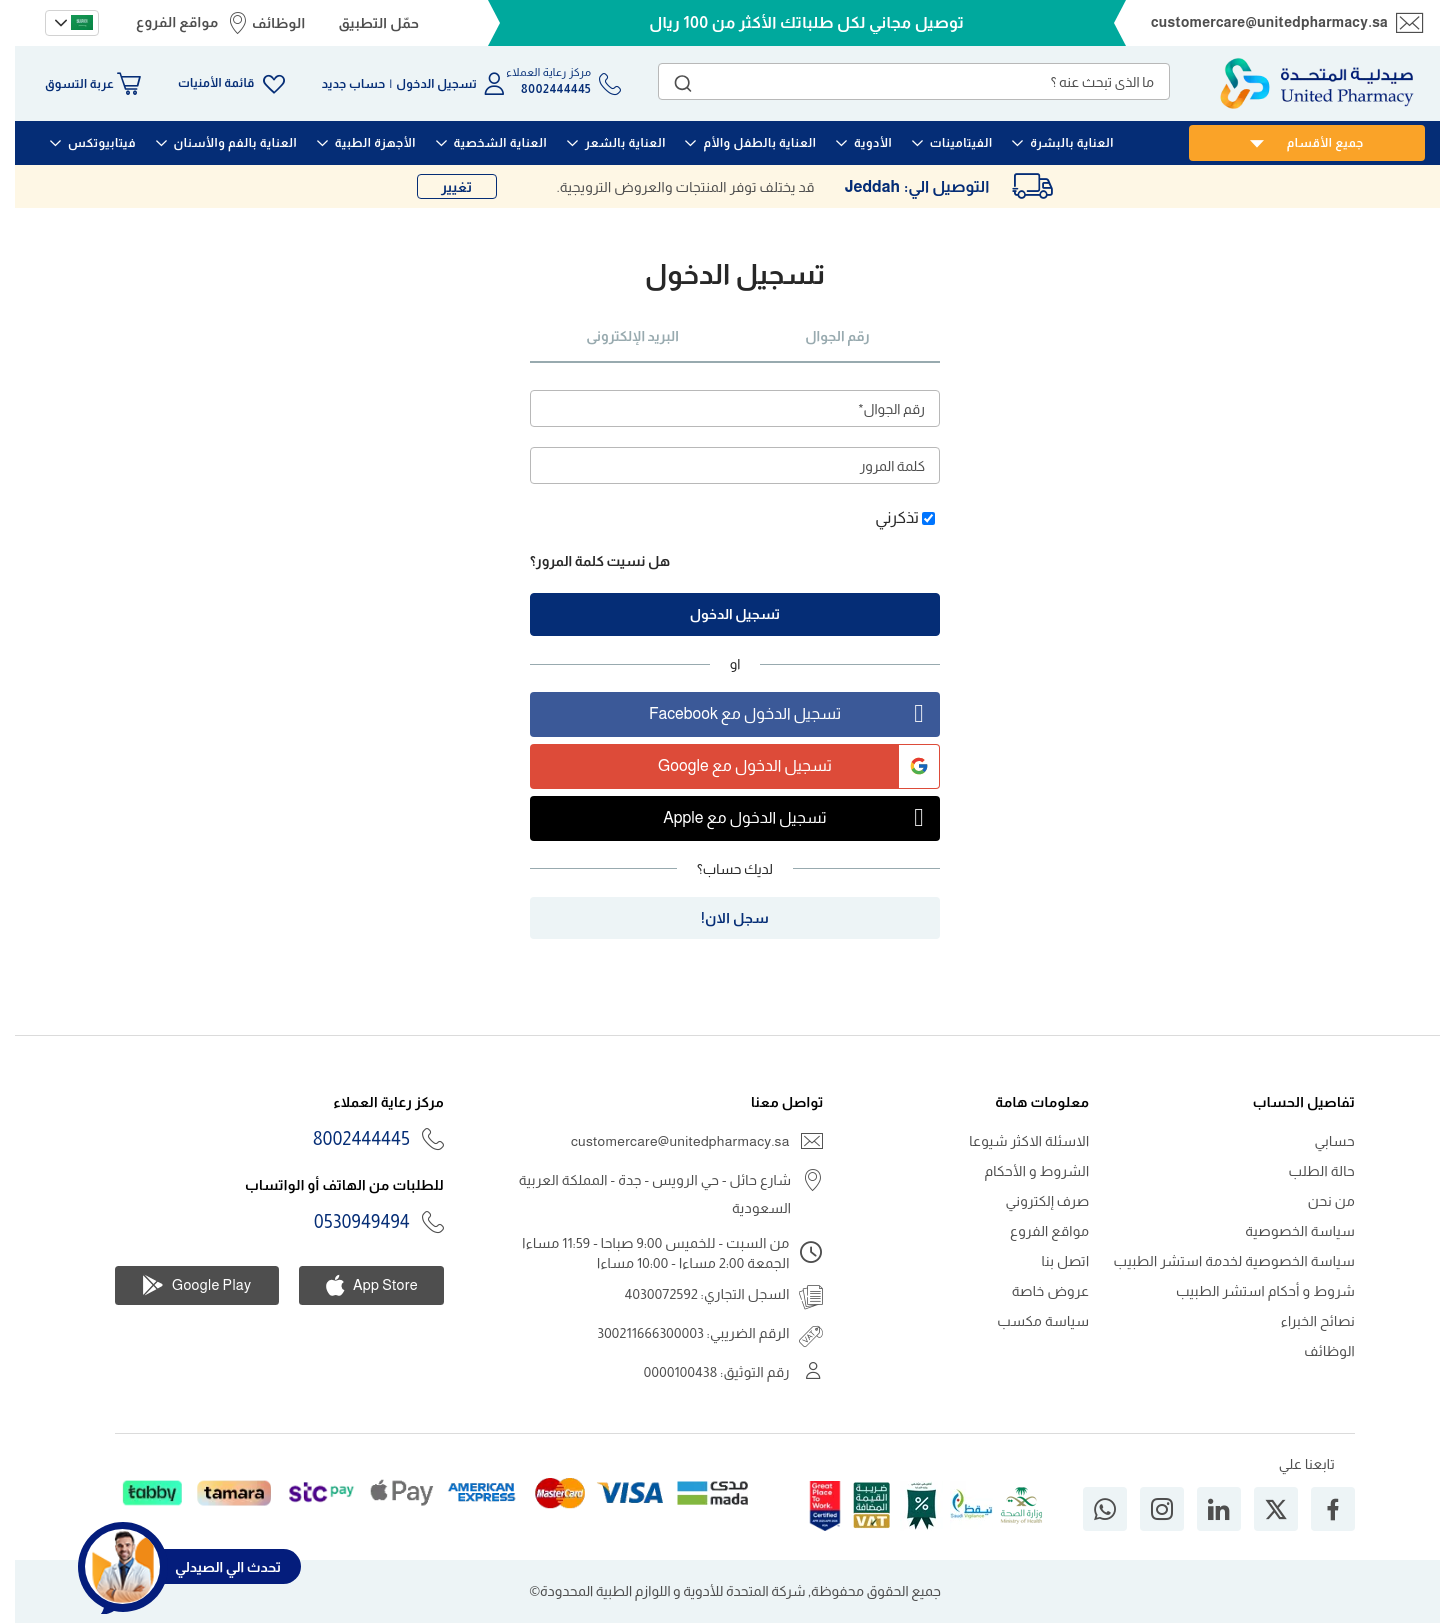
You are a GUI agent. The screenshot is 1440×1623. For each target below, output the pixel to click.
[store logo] (1302, 83)
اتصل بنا (1051, 1261)
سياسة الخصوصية (1285, 1231)
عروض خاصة (1036, 1291)
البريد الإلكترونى (617, 336)
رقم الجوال (822, 336)
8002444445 (346, 1139)
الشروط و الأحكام (1021, 1171)
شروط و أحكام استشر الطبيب (1250, 1291)
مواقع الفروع (162, 22)
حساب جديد (339, 84)
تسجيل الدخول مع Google (783, 766)
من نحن (1316, 1201)
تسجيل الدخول (421, 84)
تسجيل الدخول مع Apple (786, 818)
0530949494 (347, 1222)
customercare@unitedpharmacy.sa (1254, 22)
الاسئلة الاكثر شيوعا (1014, 1141)
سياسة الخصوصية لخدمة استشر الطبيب (1219, 1261)
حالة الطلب (1307, 1171)
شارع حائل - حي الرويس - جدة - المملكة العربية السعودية (640, 1194)
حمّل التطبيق (363, 23)
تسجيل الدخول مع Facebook (779, 714)
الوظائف (264, 23)
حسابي (1319, 1141)
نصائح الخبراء (1303, 1321)
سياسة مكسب (1028, 1321)
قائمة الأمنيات (201, 83)
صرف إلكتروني (1033, 1201)
